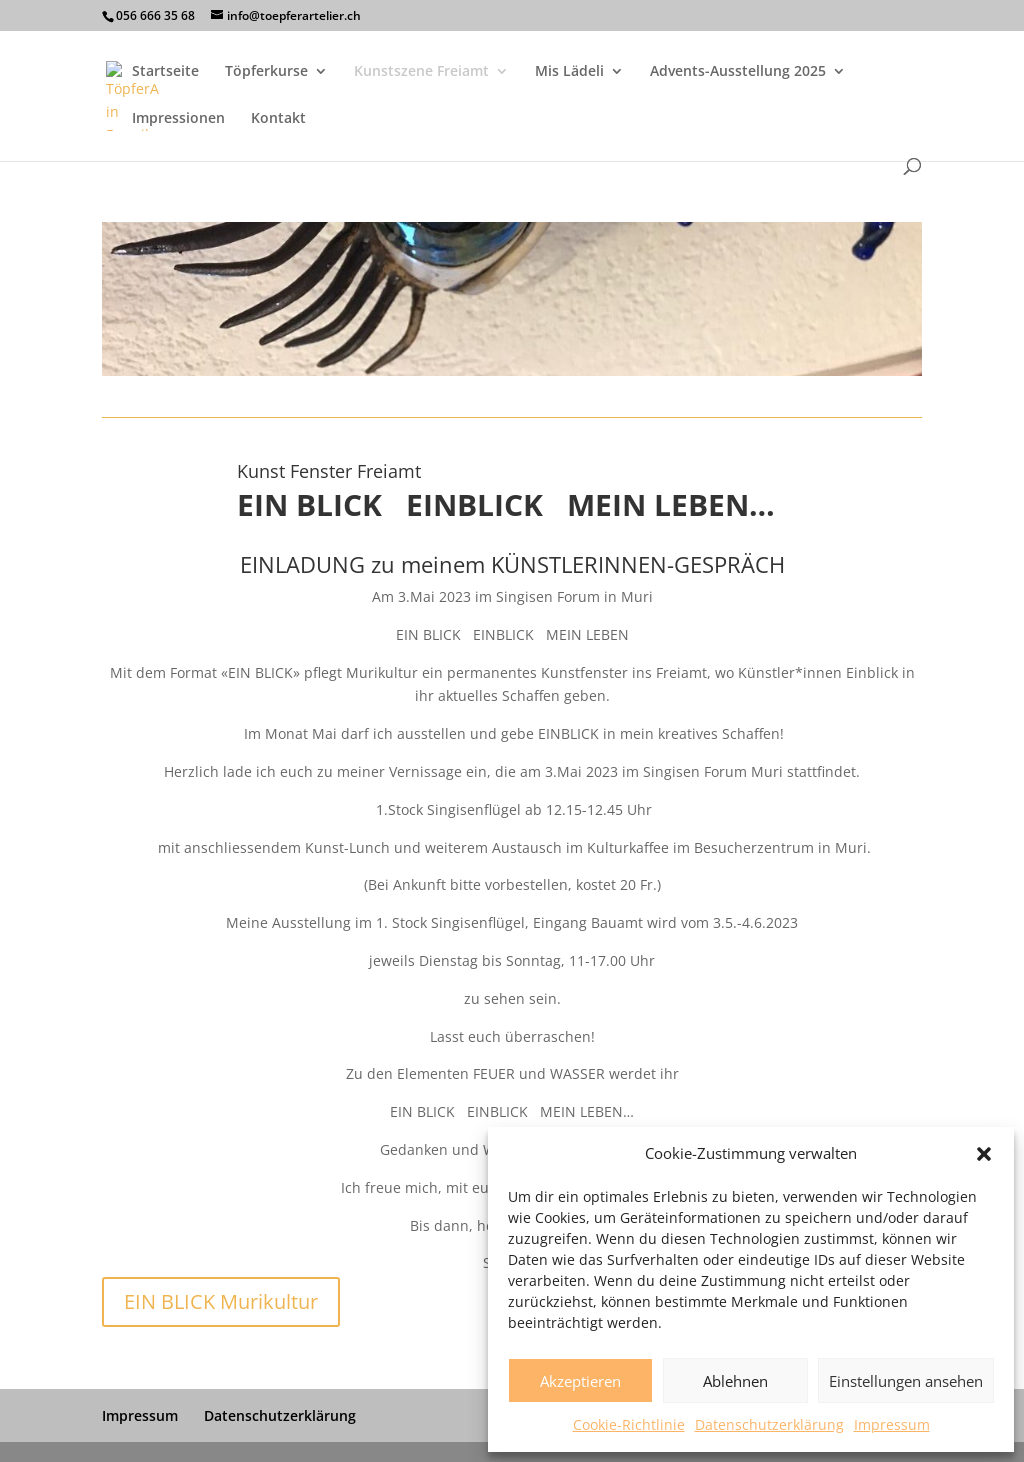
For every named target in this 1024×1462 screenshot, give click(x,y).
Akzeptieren (580, 1381)
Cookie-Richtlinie (629, 1424)
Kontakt (278, 119)
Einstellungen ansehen (906, 1381)
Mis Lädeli (569, 72)
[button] (984, 1154)
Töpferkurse (266, 72)
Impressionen (178, 119)
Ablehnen (735, 1381)
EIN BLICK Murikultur (221, 1301)
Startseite (165, 72)
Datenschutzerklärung (769, 1424)
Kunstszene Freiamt (421, 72)
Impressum (892, 1424)
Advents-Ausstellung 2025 (738, 72)
